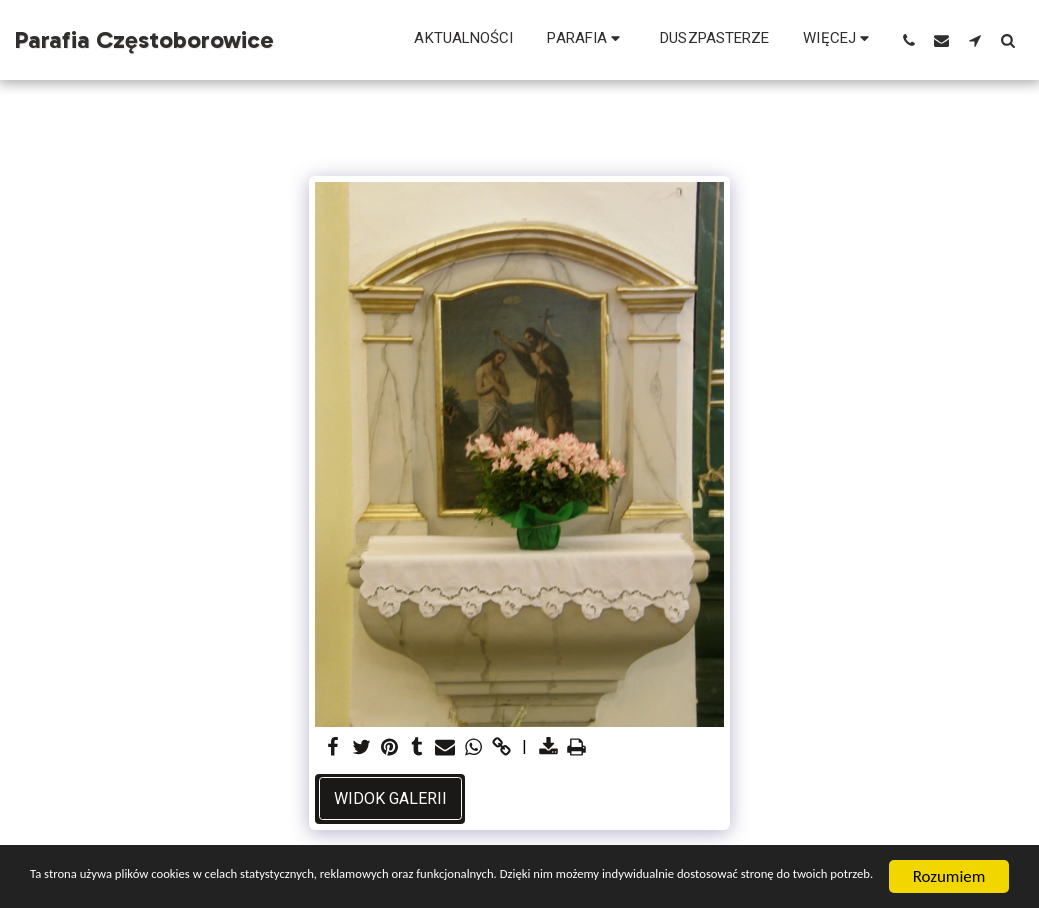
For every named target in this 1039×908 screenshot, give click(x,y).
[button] (586, 40)
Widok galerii (390, 798)
